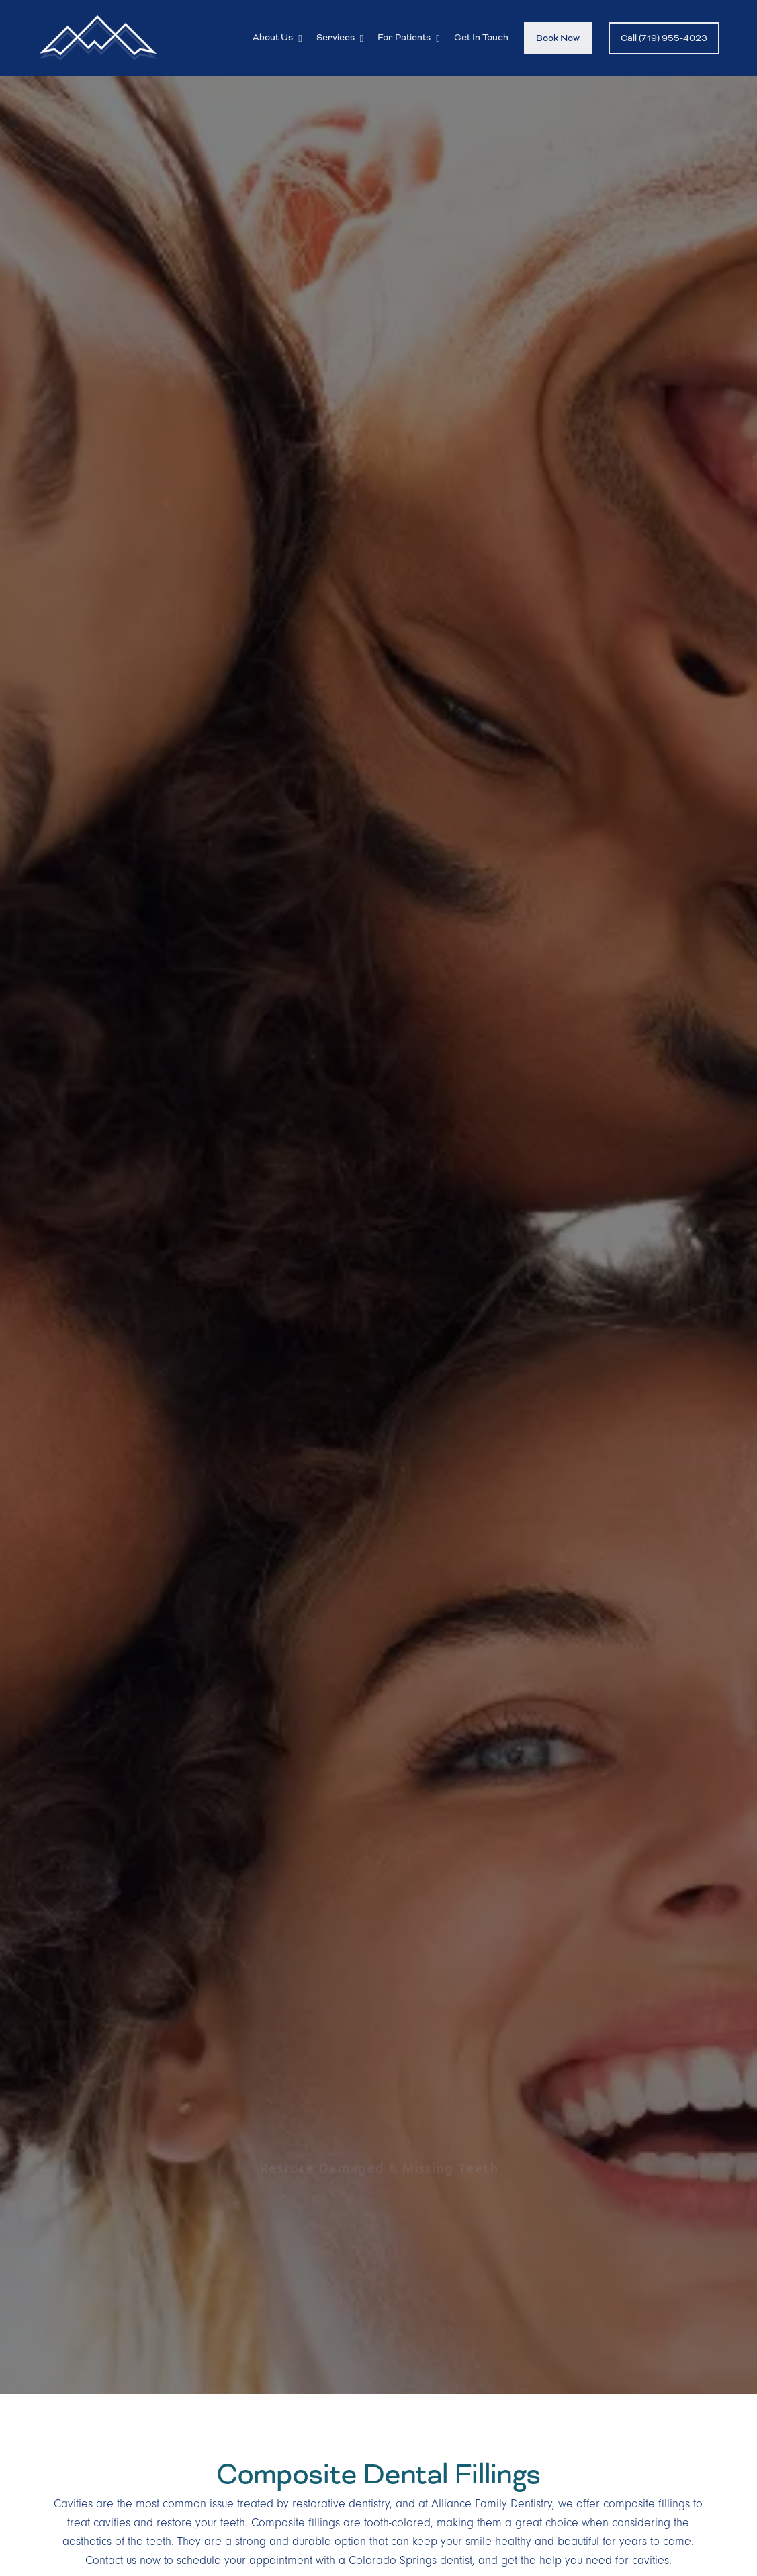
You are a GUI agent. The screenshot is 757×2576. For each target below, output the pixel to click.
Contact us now (123, 2560)
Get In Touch (481, 37)
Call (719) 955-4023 (664, 38)
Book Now (558, 38)
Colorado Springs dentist (410, 2560)
